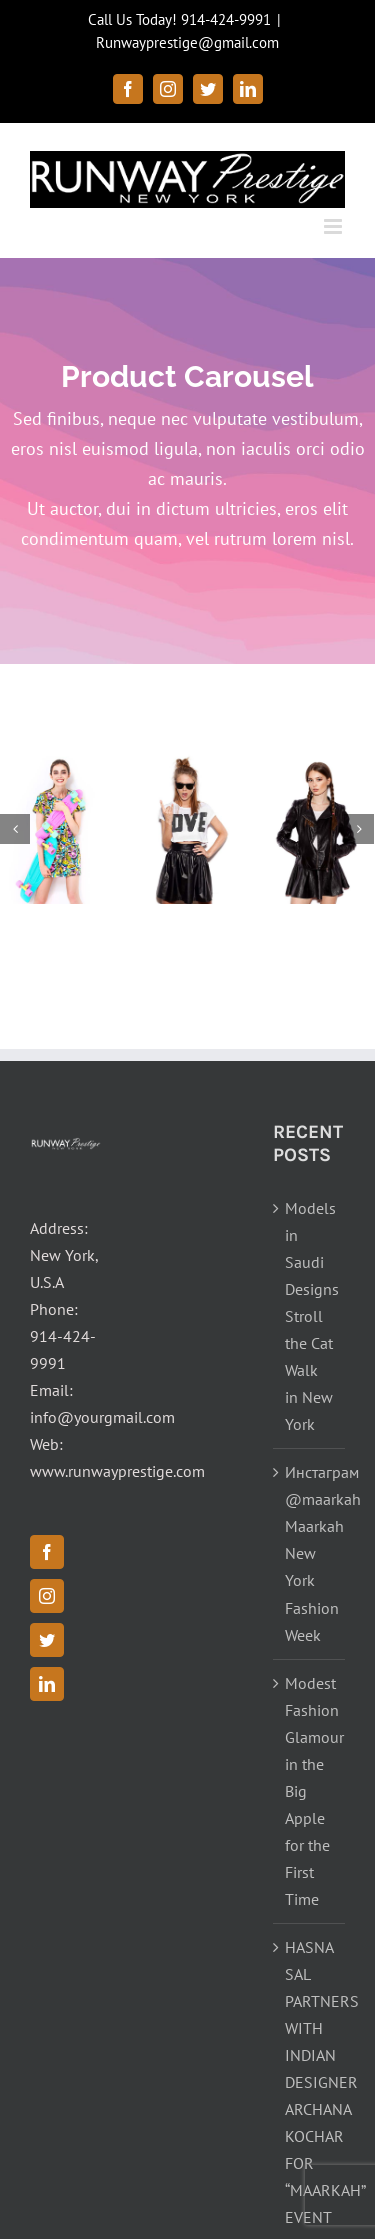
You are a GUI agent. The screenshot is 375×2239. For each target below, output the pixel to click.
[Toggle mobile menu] (334, 226)
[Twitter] (47, 1640)
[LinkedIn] (47, 1684)
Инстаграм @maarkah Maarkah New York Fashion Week (310, 1553)
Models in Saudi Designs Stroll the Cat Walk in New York (310, 1316)
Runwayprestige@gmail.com (187, 42)
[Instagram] (47, 1596)
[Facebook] (47, 1552)
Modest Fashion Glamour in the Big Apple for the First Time (310, 1791)
